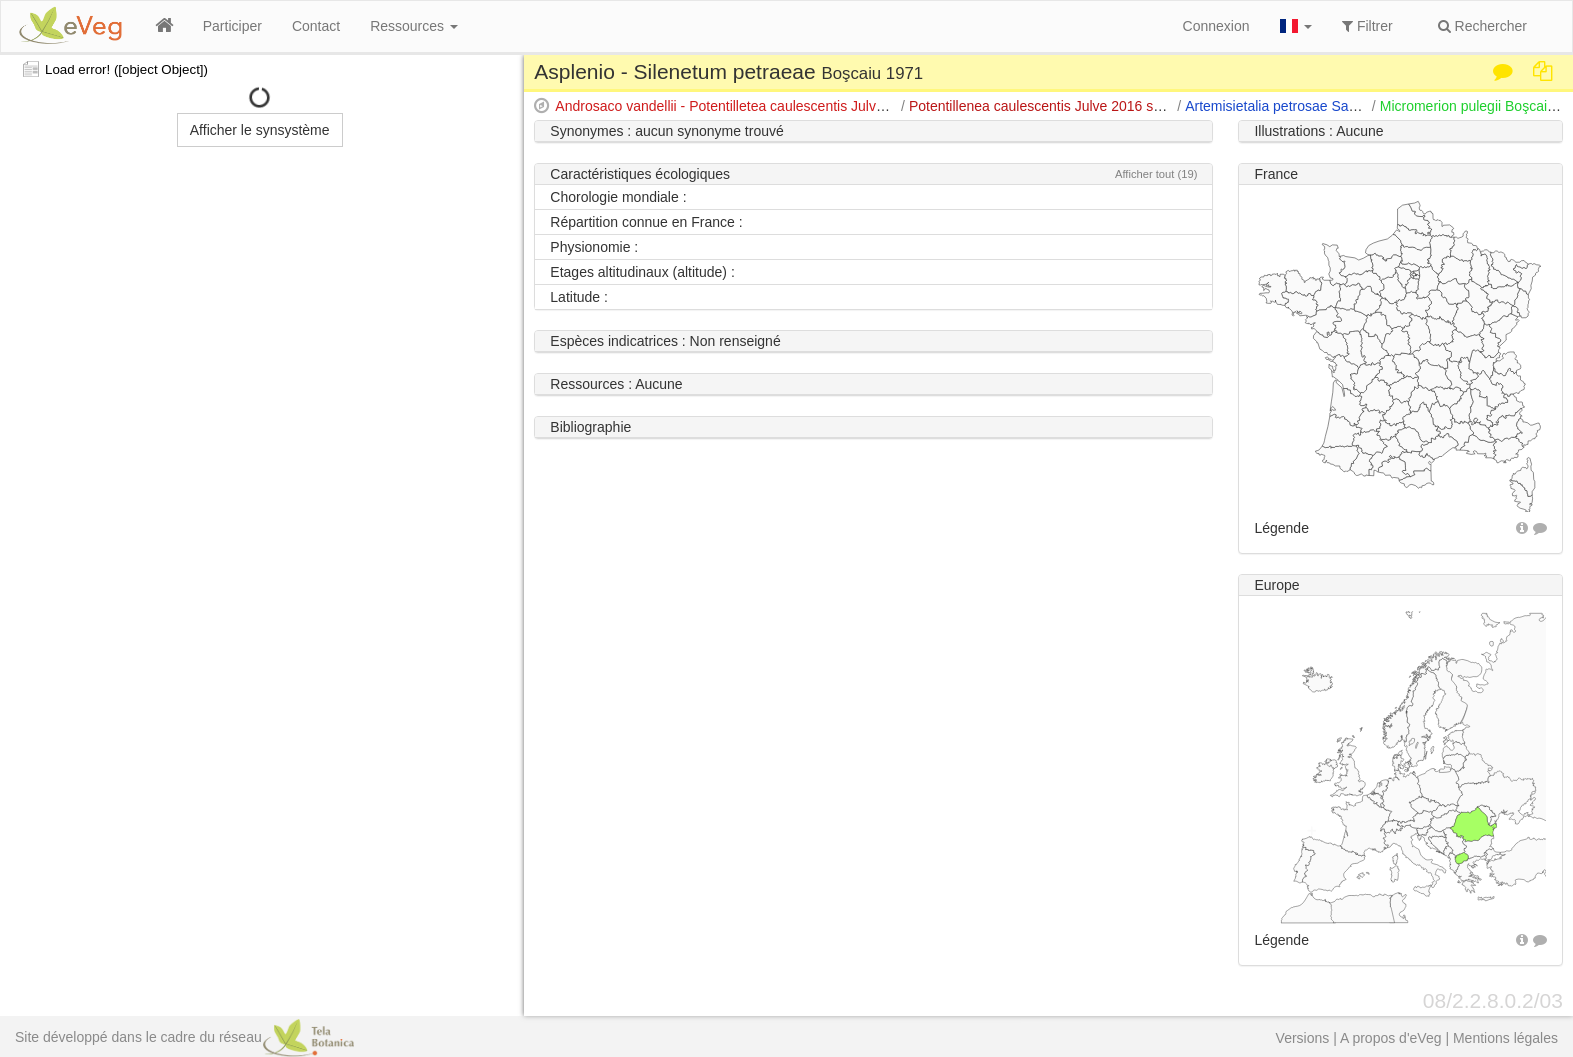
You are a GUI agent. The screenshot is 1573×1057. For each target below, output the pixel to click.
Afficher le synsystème (260, 130)
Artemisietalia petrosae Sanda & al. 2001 (1312, 106)
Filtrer (1367, 26)
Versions (1303, 1038)
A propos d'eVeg (1391, 1038)
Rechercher (1482, 26)
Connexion (1216, 26)
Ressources (414, 26)
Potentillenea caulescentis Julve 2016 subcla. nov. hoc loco (1092, 106)
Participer (232, 26)
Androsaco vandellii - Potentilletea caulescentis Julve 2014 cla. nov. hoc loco (792, 106)
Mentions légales (1505, 1038)
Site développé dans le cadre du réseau (184, 1037)
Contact (316, 26)
